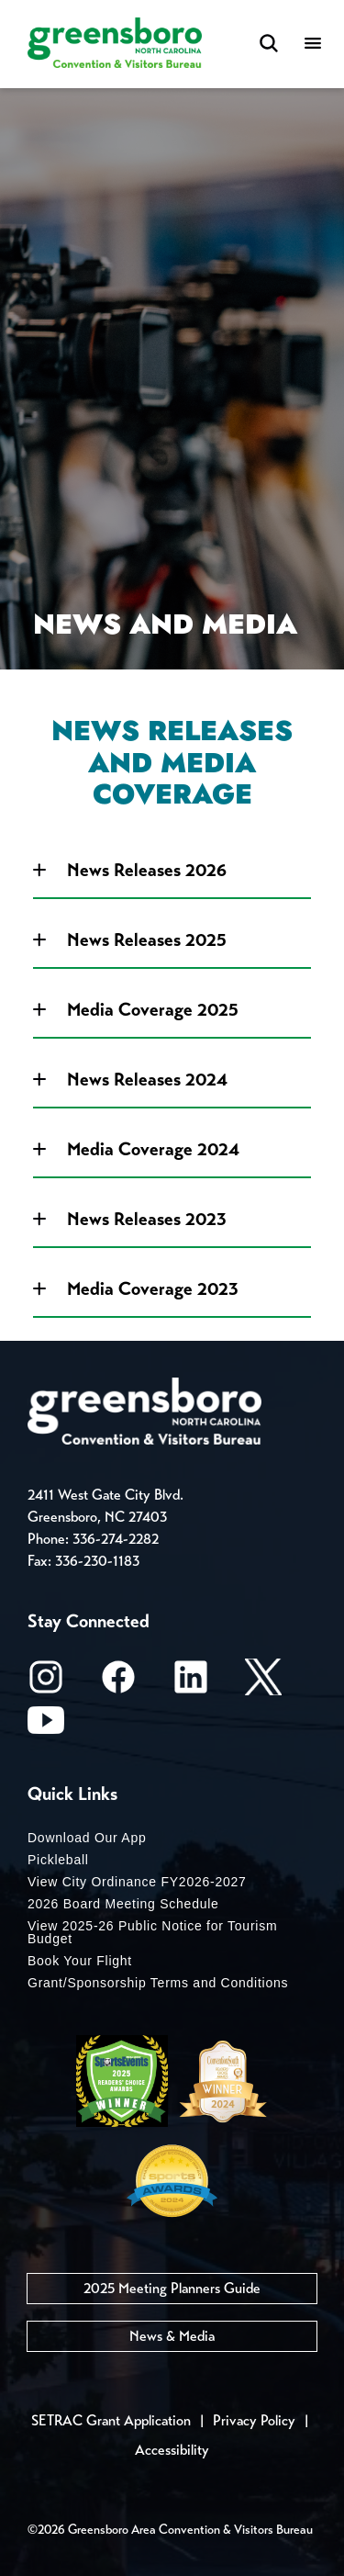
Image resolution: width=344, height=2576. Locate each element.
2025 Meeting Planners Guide (172, 2288)
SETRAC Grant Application (111, 2420)
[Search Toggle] (269, 44)
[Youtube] (46, 1726)
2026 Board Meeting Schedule (123, 1903)
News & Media (172, 2336)
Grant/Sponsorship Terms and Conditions (158, 1982)
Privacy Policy (254, 2420)
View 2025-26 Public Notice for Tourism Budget (152, 1932)
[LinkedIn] (190, 1682)
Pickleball (58, 1859)
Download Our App (87, 1837)
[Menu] (313, 44)
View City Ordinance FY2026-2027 (137, 1881)
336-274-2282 (115, 1538)
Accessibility (172, 2449)
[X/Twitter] (263, 1682)
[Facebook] (118, 1682)
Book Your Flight (80, 1960)
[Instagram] (46, 1682)
